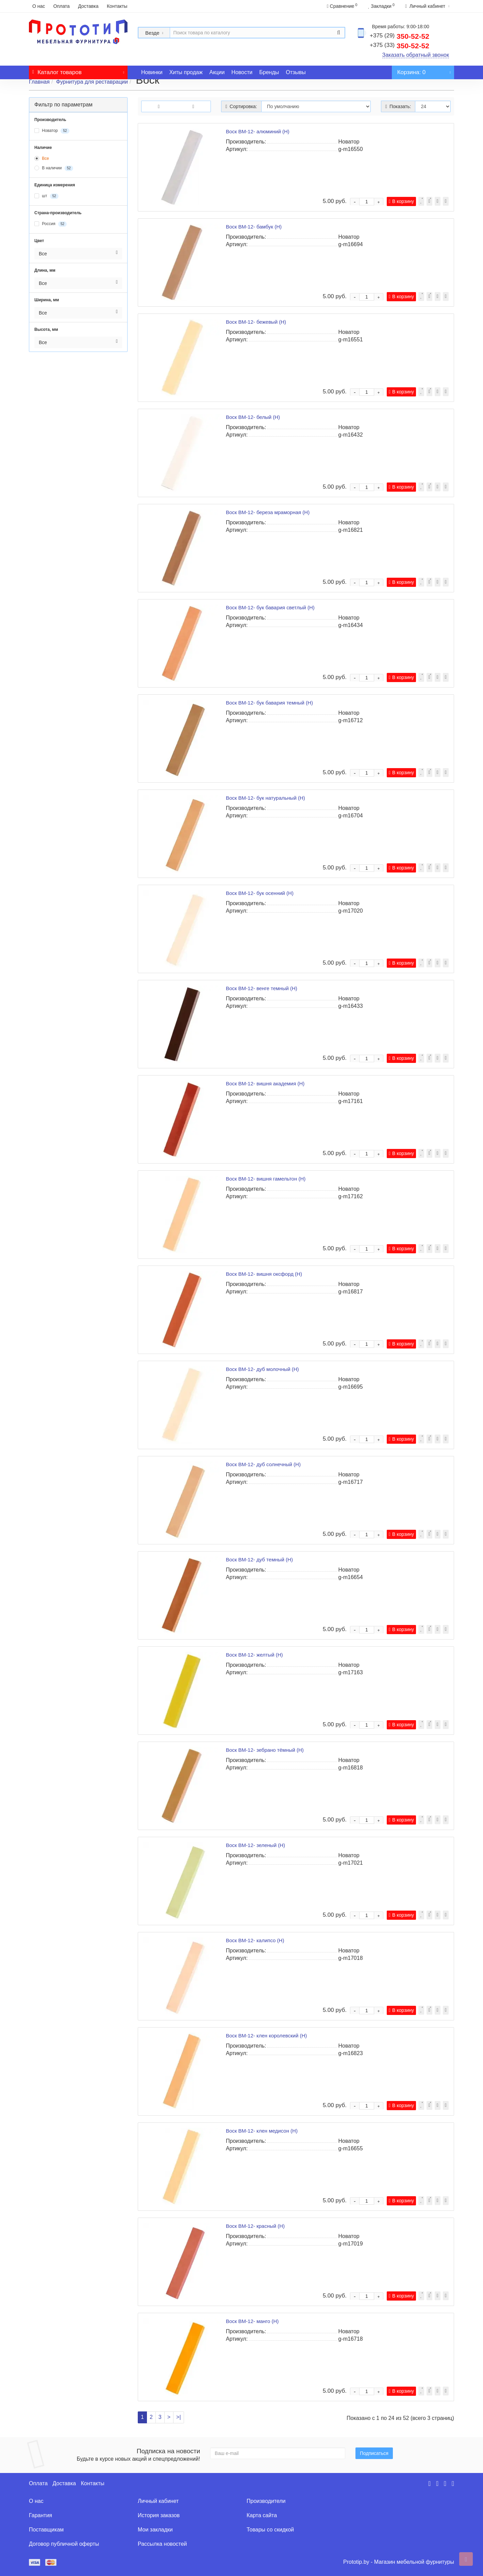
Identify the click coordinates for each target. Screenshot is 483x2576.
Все (41, 158)
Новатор (51, 131)
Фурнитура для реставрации (92, 82)
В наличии (53, 168)
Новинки (152, 72)
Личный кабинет (158, 2501)
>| (178, 2417)
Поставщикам (46, 2529)
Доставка (88, 6)
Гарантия (40, 2515)
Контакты (117, 6)
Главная (39, 82)
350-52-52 (399, 36)
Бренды (269, 72)
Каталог (78, 70)
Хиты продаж (186, 72)
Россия (50, 224)
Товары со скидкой (270, 2529)
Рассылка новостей (162, 2544)
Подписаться (374, 2453)
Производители (266, 2501)
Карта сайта (262, 2515)
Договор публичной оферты (64, 2544)
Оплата (61, 6)
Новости (241, 72)
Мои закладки (155, 2529)
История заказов (159, 2515)
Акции (217, 72)
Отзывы (296, 72)
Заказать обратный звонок (415, 55)
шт (46, 196)
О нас (38, 6)
